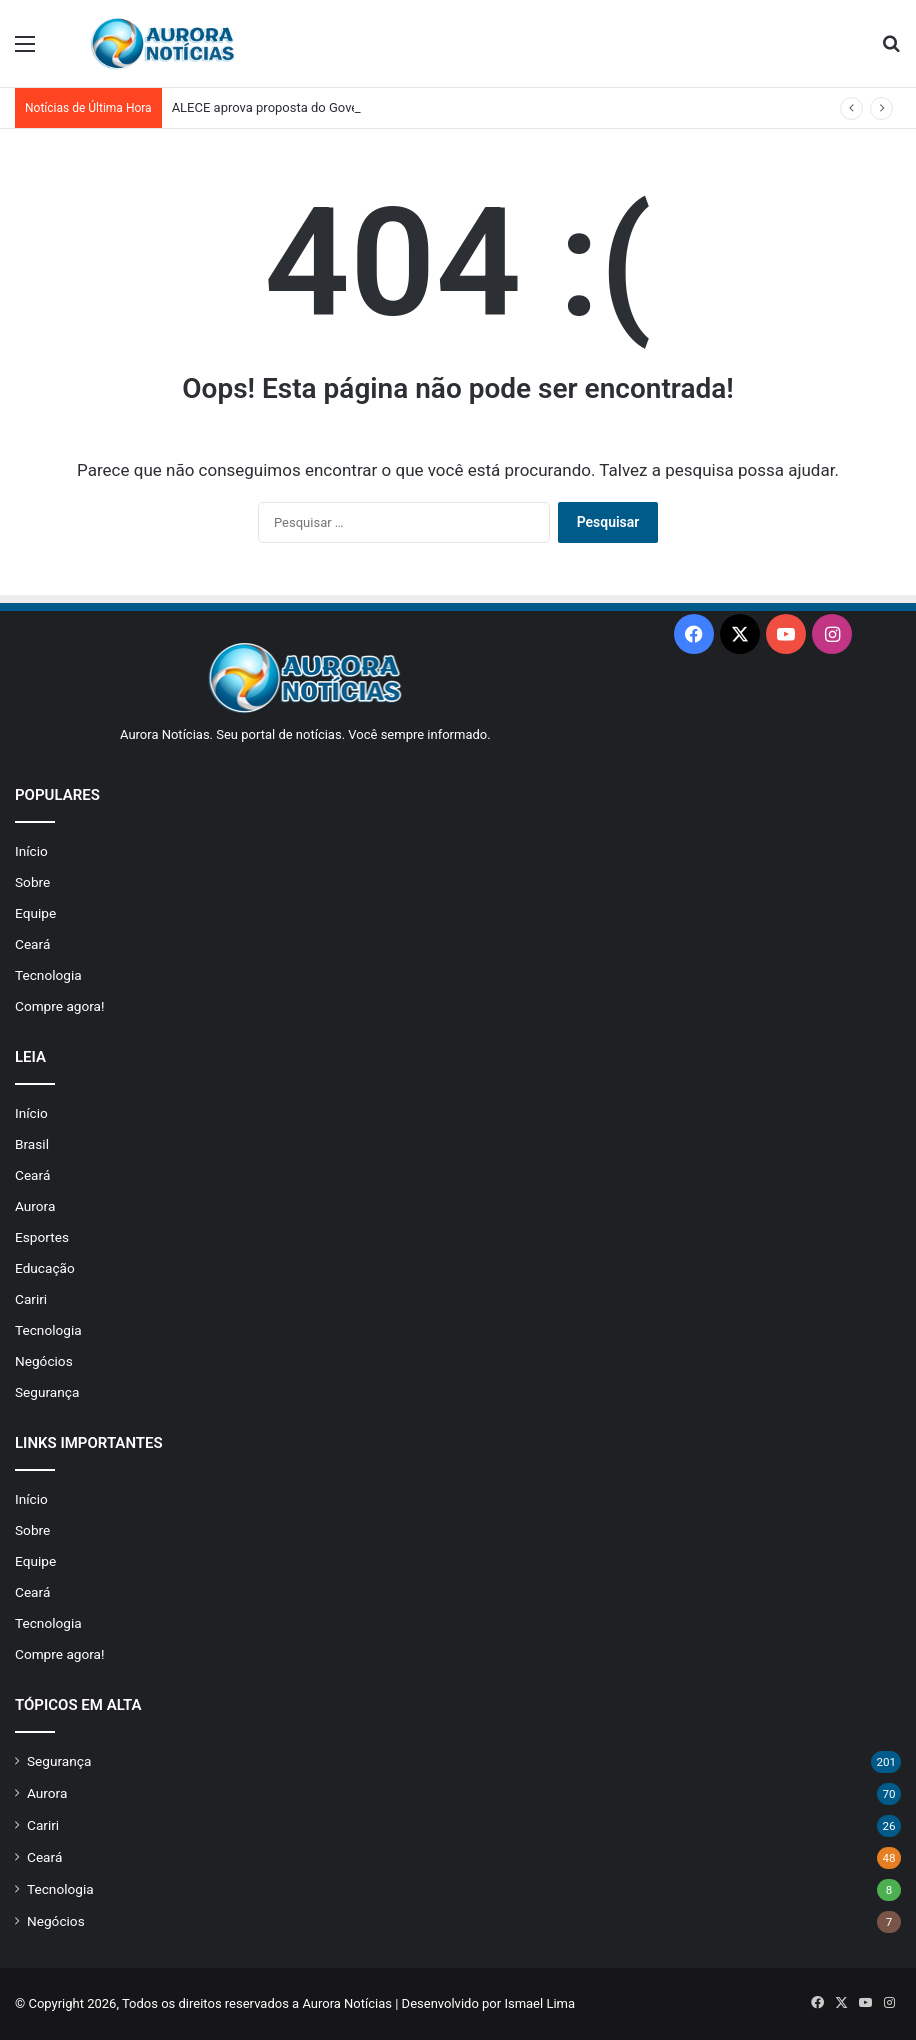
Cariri (31, 1299)
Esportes (42, 1237)
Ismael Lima (539, 2003)
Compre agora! (60, 1006)
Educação (45, 1268)
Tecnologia (48, 975)
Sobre (32, 882)
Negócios (44, 1361)
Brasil (32, 1144)
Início (31, 851)
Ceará (32, 944)
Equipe (35, 913)
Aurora (35, 1206)
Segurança (47, 1392)
